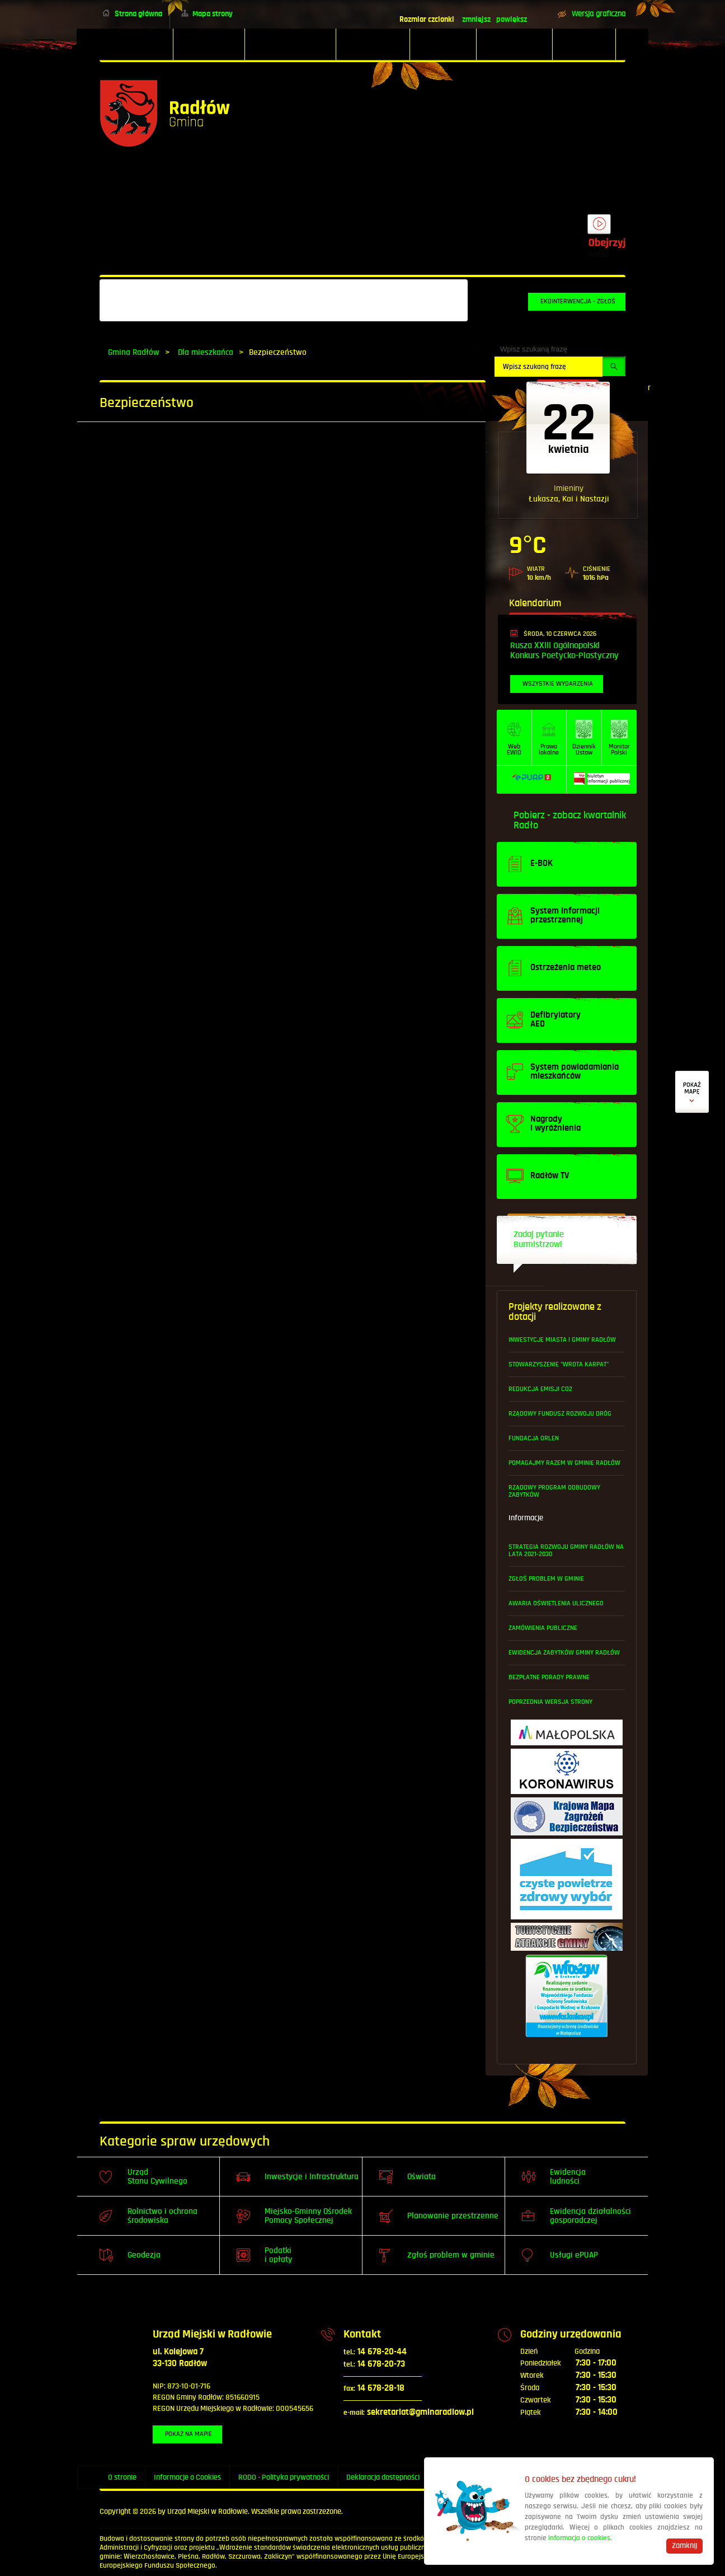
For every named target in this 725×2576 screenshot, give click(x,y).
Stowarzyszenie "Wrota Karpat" (559, 1364)
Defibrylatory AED (692, 1092)
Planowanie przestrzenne (452, 2215)
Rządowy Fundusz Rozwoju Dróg (560, 1413)
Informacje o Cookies (187, 2477)
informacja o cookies (579, 2538)
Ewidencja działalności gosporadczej (590, 2216)
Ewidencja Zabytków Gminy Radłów (564, 1652)
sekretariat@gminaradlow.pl (408, 2412)
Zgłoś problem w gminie (546, 1579)
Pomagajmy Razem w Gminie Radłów (564, 1463)
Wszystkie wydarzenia (557, 684)
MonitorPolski (619, 749)
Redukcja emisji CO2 (540, 1389)
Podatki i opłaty (278, 2255)
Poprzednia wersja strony (550, 1702)
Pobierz (529, 816)
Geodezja (144, 2255)
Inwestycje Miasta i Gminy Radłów (562, 1340)
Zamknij (684, 2546)
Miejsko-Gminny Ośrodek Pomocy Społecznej (308, 2216)
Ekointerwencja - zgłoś (577, 301)
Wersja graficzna (598, 14)
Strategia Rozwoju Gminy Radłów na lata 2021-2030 (566, 1550)
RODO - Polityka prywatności (283, 2477)
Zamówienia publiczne (543, 1628)
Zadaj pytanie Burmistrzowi (539, 1239)
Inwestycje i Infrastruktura (312, 2176)
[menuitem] (136, 44)
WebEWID (514, 749)
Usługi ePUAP (574, 2255)
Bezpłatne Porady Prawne (549, 1677)
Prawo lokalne (549, 749)
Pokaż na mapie (188, 2434)
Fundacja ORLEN (534, 1438)
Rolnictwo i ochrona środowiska (162, 2216)
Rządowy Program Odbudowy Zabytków (554, 1491)
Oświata (421, 2176)
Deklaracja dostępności (383, 2477)
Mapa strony (212, 14)
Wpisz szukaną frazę (533, 349)
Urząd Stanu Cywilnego (157, 2176)
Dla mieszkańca (205, 352)
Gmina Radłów (133, 352)
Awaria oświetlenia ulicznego (556, 1603)
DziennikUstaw (584, 749)
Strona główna (138, 14)
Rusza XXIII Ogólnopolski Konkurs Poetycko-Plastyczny (564, 651)
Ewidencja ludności (568, 2176)
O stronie (122, 2477)
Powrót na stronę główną (165, 113)
